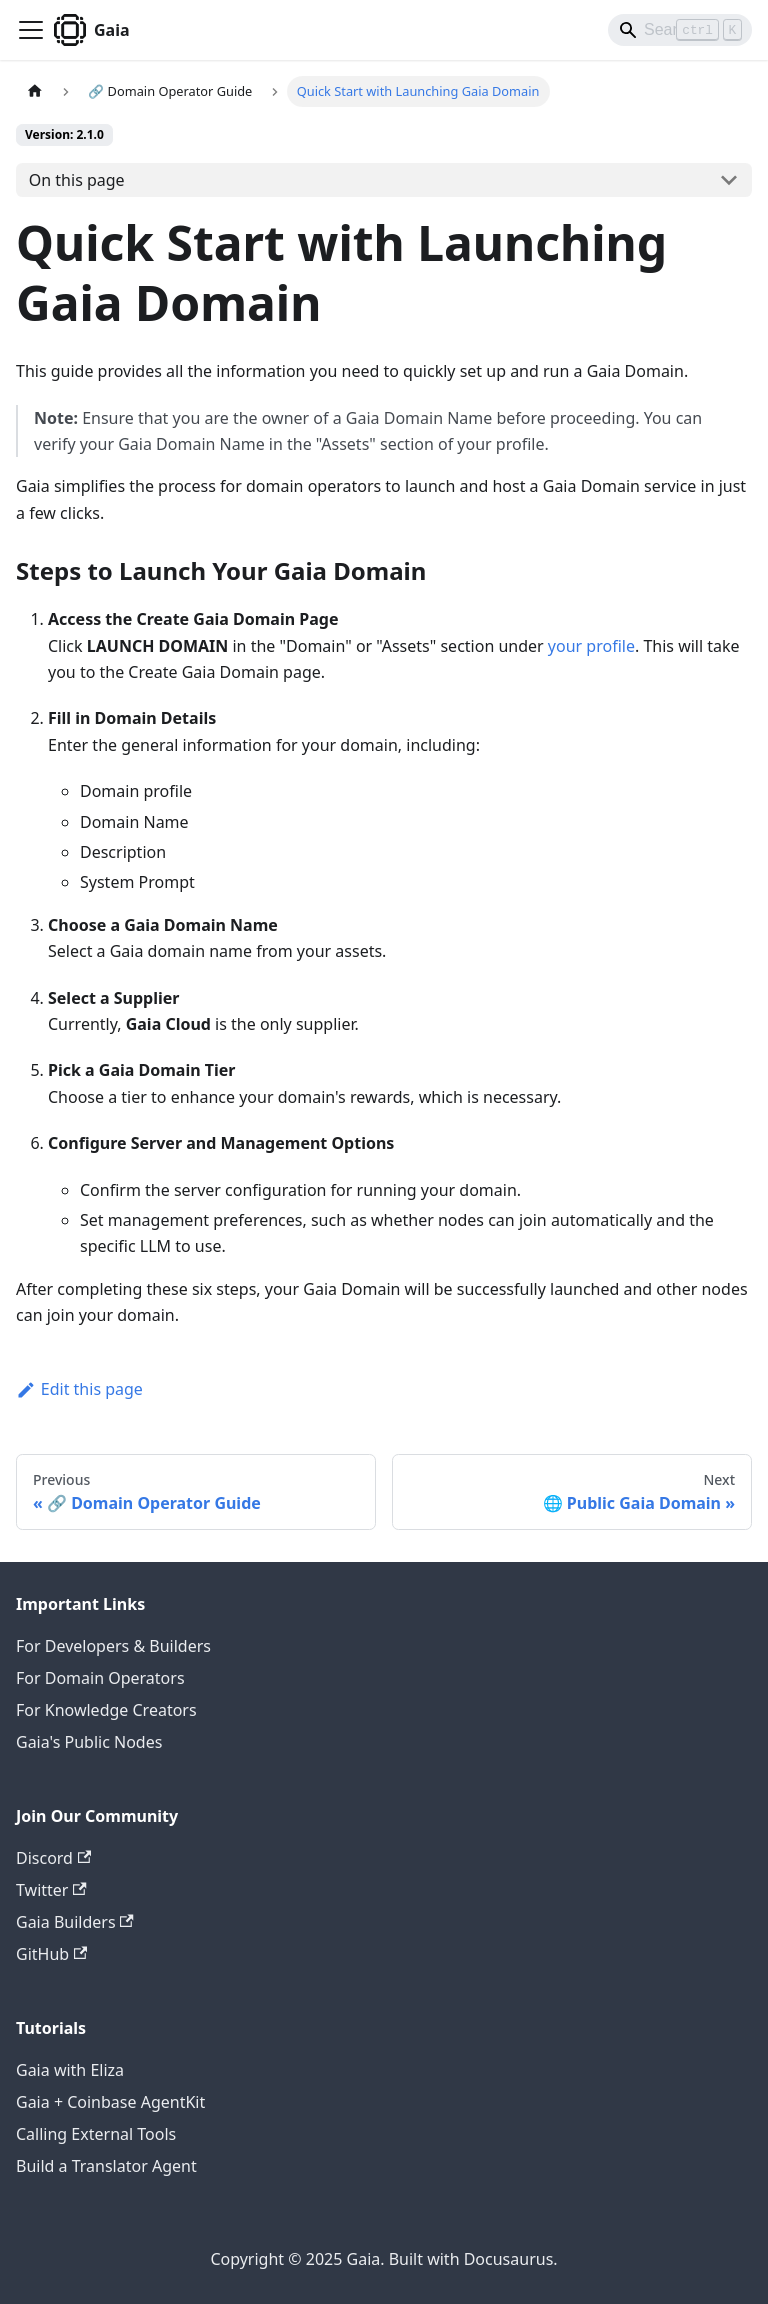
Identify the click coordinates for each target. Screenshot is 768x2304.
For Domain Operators (100, 1678)
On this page (77, 180)
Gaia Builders (75, 1922)
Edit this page (79, 1389)
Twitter (51, 1890)
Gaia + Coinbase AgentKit (110, 2102)
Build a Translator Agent (106, 2166)
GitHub (51, 1954)
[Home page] (35, 91)
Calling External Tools (96, 2134)
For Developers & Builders (113, 1646)
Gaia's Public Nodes (89, 1742)
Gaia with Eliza (70, 2070)
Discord (53, 1858)
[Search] (680, 30)
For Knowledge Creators (106, 1710)
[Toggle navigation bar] (31, 30)
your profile (591, 646)
